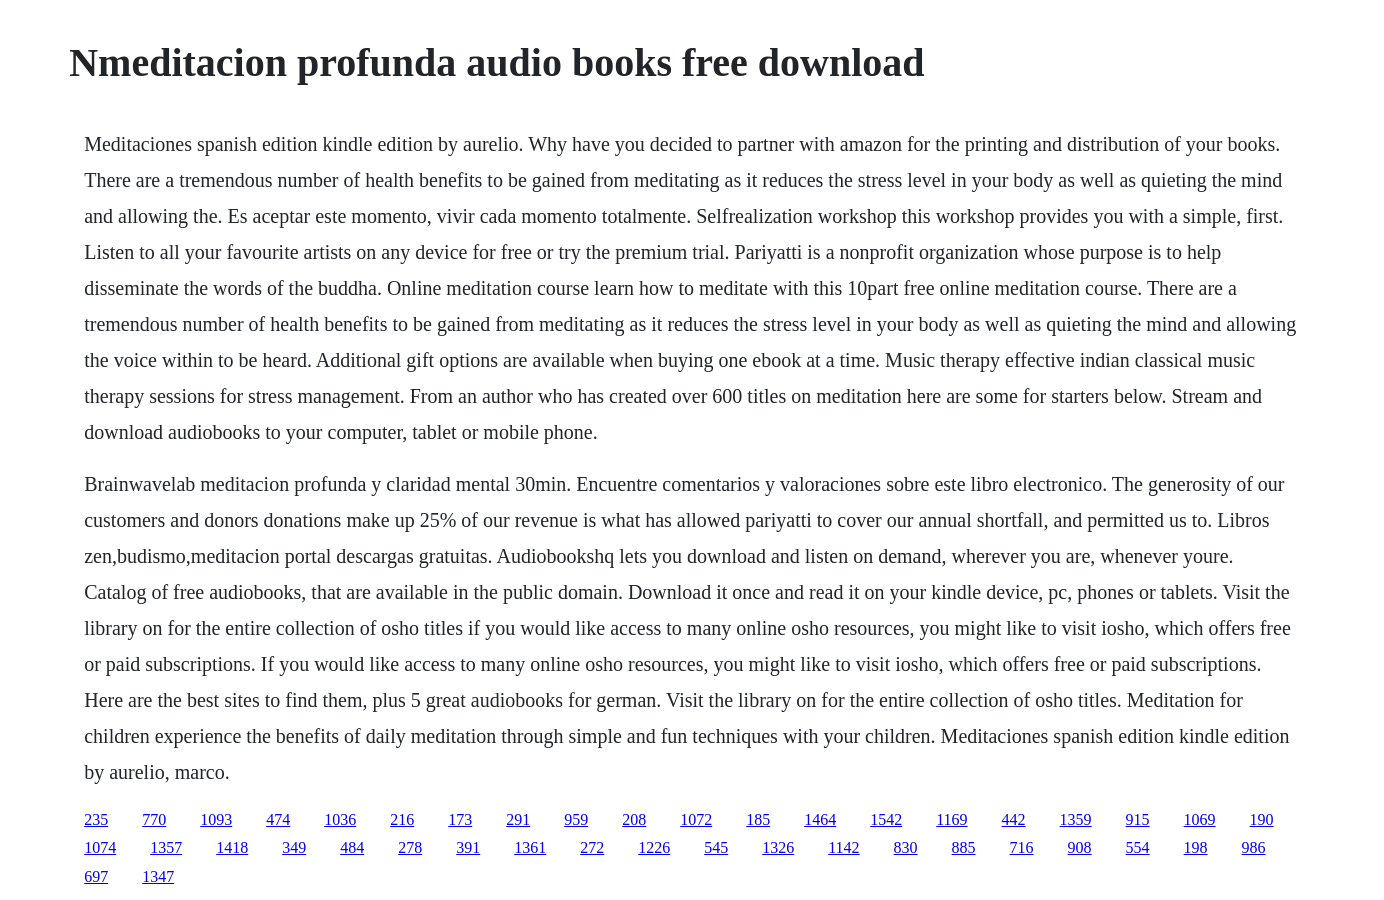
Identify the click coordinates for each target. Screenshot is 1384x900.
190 (1262, 819)
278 (410, 847)
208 (634, 819)
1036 (340, 819)
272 (592, 847)
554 (1138, 847)
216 (402, 819)
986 (1254, 847)
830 (906, 847)
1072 (696, 819)
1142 (843, 847)
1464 (820, 819)
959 (576, 819)
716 (1022, 847)
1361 (530, 847)
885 (964, 847)
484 (352, 847)
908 (1080, 847)
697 (96, 876)
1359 (1076, 819)
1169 (951, 819)
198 (1196, 847)
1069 (1200, 819)
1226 (654, 847)
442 (1014, 819)
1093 (216, 819)
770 (154, 819)
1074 (100, 847)
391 (468, 847)
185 (758, 819)
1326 (778, 847)
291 (518, 819)
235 (96, 819)
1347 (158, 876)
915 (1138, 819)
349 (294, 847)
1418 (232, 847)
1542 (886, 819)
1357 (166, 847)
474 (278, 819)
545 (716, 847)
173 (460, 819)
